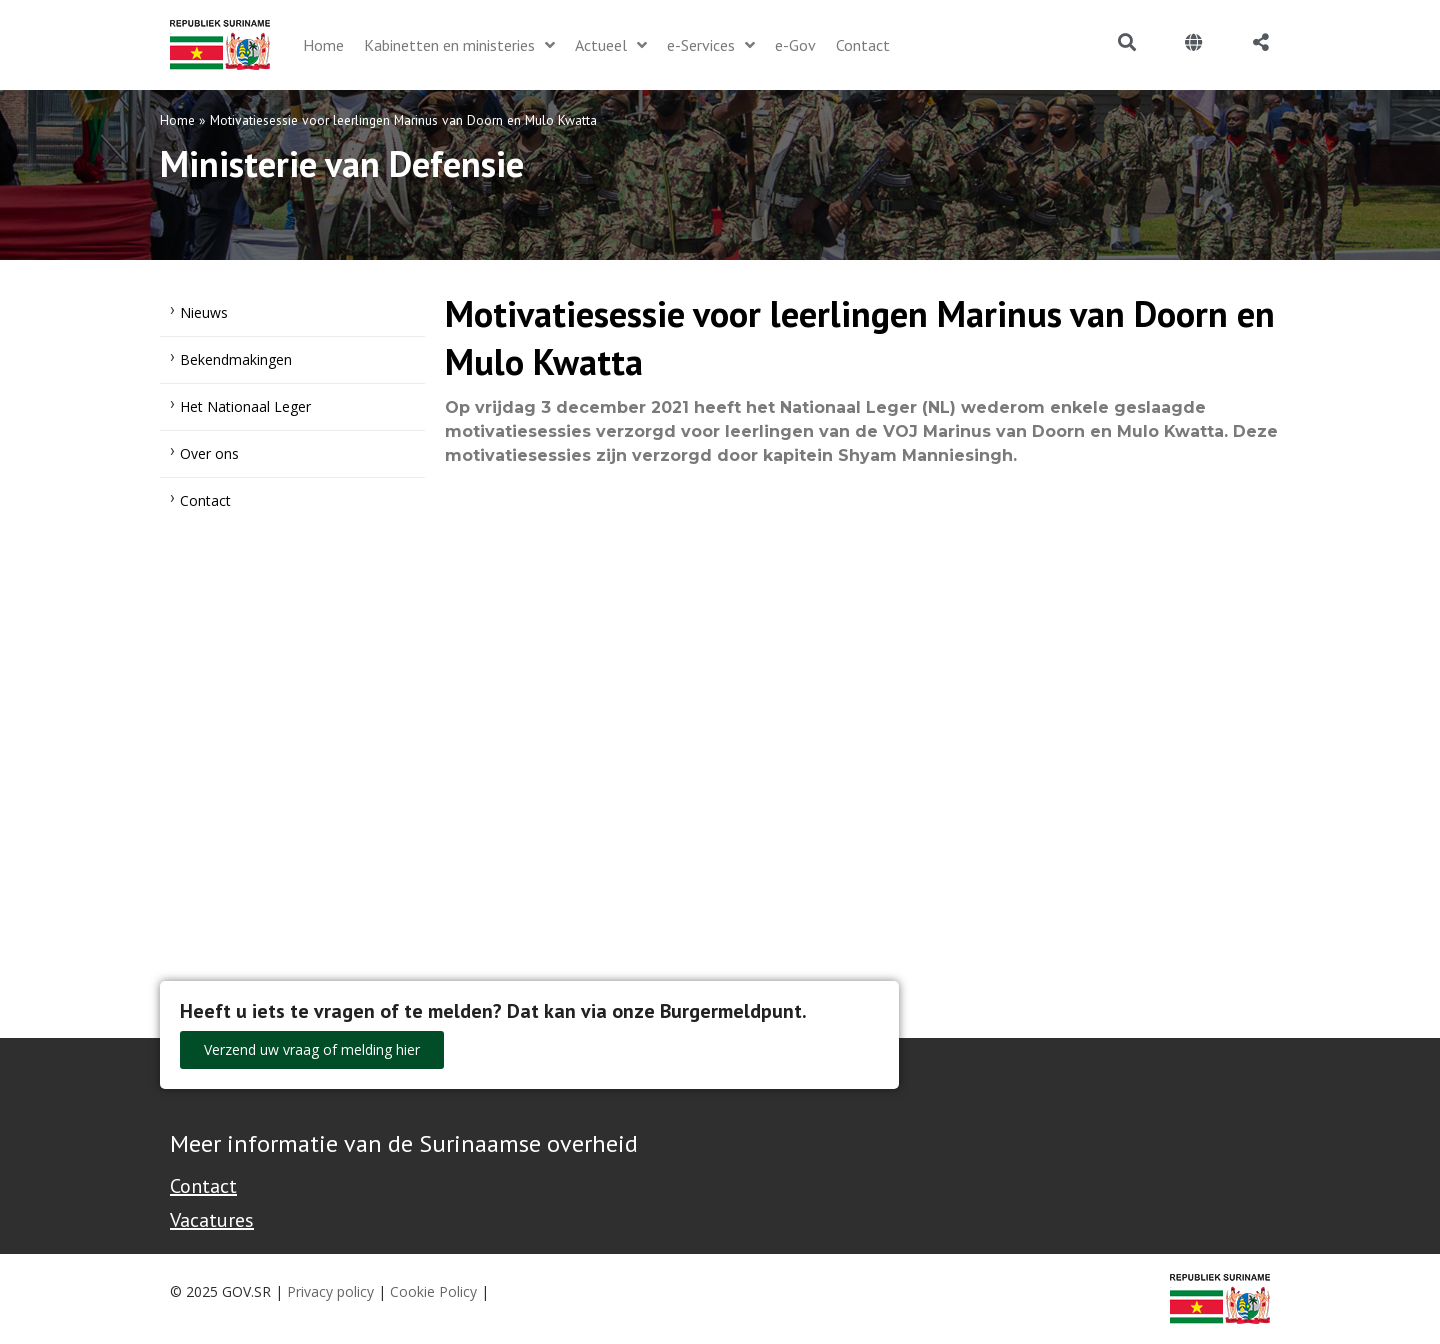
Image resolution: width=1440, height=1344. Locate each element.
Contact (205, 500)
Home (177, 120)
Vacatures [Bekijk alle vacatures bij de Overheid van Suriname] (212, 1220)
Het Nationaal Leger (245, 406)
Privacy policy (330, 1291)
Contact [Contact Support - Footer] (203, 1186)
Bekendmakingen (236, 359)
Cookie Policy (433, 1291)
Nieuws (204, 312)
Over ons (209, 453)
